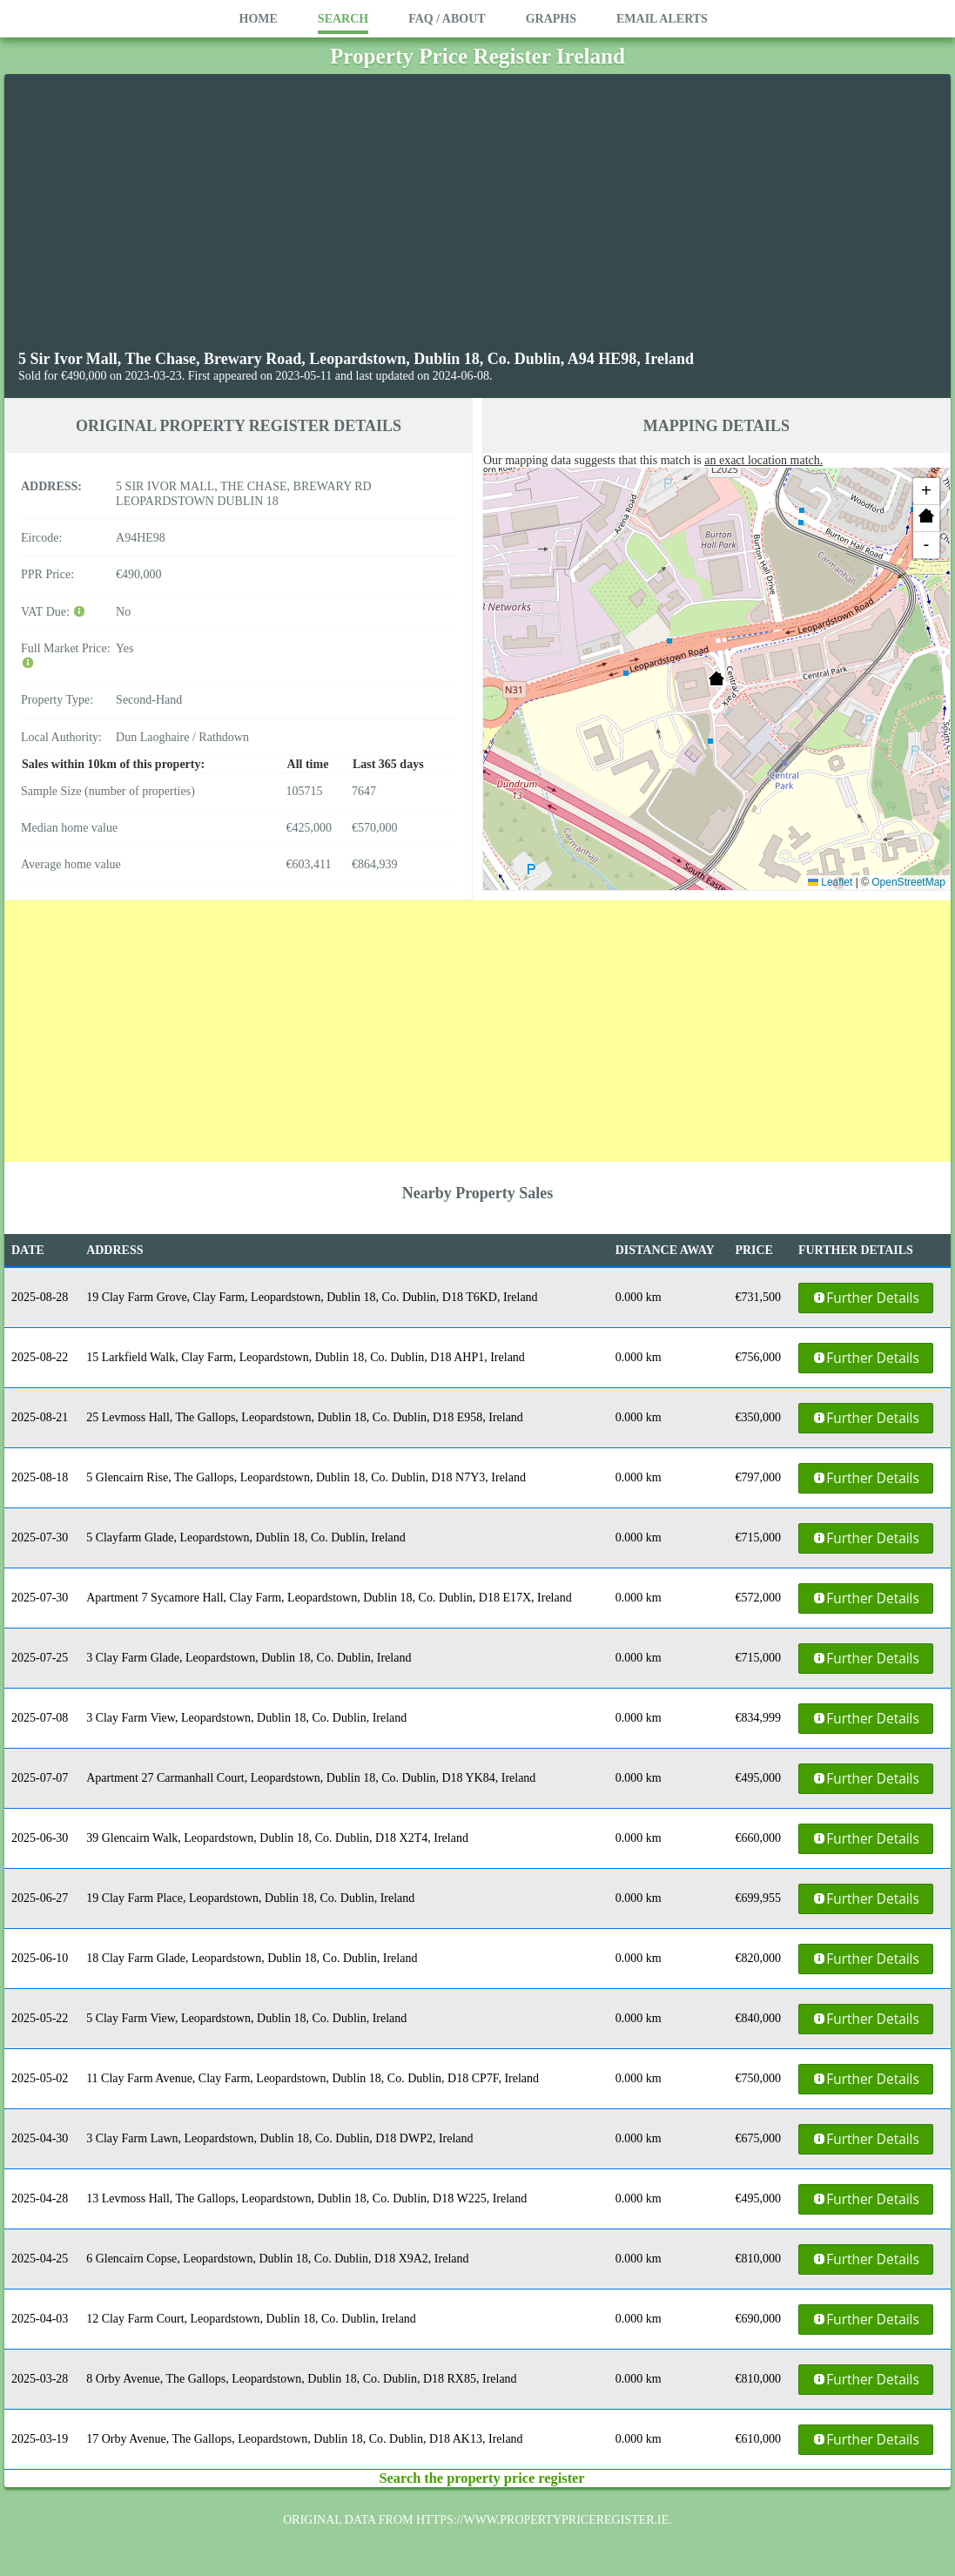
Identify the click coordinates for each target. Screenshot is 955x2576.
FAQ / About (446, 18)
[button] (716, 678)
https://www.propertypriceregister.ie (542, 2519)
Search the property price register (481, 2478)
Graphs (551, 18)
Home (258, 18)
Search (343, 18)
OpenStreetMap (908, 882)
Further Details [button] (865, 1298)
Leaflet (830, 882)
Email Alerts (662, 18)
